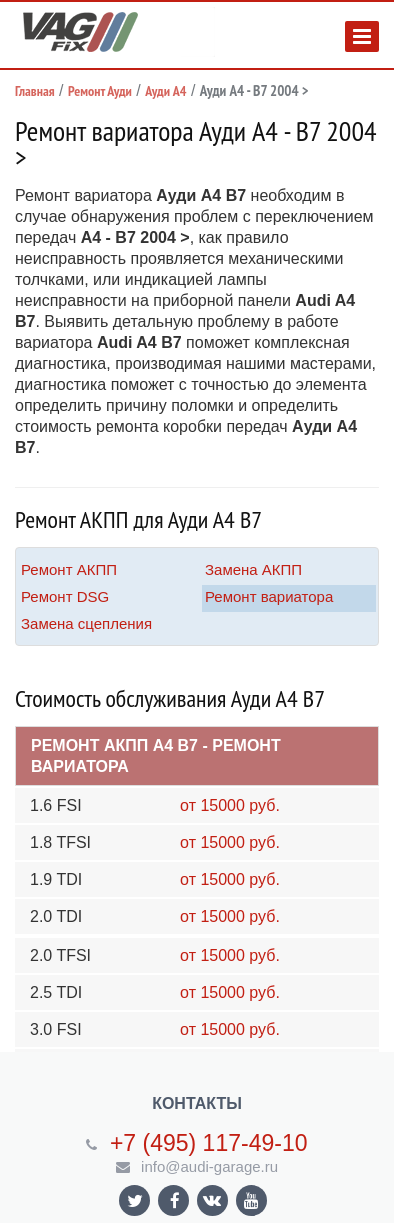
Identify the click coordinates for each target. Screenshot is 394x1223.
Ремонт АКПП (69, 569)
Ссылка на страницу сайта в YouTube (251, 1200)
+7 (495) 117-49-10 (209, 1143)
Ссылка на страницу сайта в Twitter (135, 1200)
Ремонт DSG (65, 596)
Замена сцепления (86, 623)
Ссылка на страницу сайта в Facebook (175, 1200)
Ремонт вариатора (269, 596)
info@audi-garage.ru (209, 1166)
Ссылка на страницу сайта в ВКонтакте (212, 1199)
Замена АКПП (253, 569)
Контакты (197, 1103)
